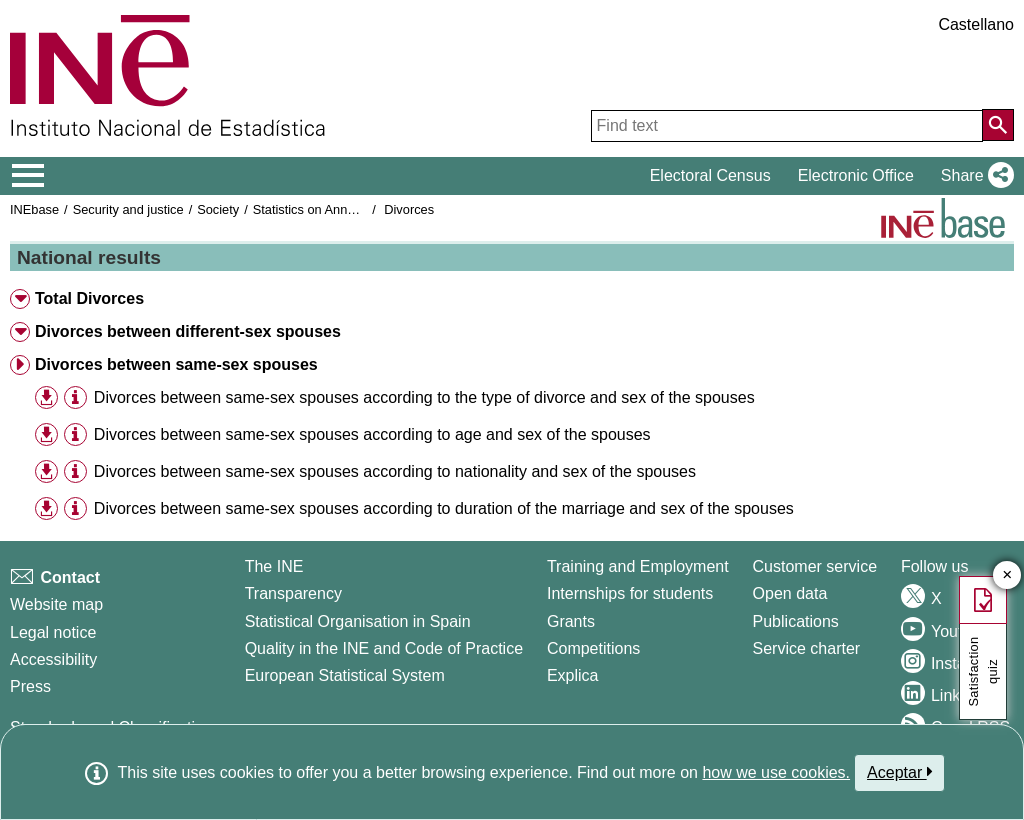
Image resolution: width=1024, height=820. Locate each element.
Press (30, 686)
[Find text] (787, 126)
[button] (973, 176)
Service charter (807, 648)
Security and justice (128, 209)
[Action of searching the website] (998, 125)
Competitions (593, 648)
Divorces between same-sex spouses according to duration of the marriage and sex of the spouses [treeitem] (444, 508)
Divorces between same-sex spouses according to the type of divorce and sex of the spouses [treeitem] (424, 397)
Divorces (409, 209)
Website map (56, 604)
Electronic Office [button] (856, 175)
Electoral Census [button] (710, 175)
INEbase (34, 209)
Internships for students (630, 593)
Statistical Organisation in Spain (358, 621)
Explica (573, 675)
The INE (274, 566)
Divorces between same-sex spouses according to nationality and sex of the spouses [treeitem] (395, 471)
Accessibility (53, 659)
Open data (790, 593)
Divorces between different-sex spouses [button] (188, 331)
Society (218, 209)
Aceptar (899, 772)
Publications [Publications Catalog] (796, 621)
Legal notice (53, 632)
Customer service (815, 566)
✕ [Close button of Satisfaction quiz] (1007, 575)
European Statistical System (345, 675)
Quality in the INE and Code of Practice (384, 648)
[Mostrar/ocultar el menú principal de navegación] (28, 176)
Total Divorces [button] (89, 298)
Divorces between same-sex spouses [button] (176, 364)
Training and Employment (638, 566)
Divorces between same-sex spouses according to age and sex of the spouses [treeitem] (372, 434)
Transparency (293, 593)
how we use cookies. (776, 772)
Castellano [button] (976, 24)
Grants (571, 621)
